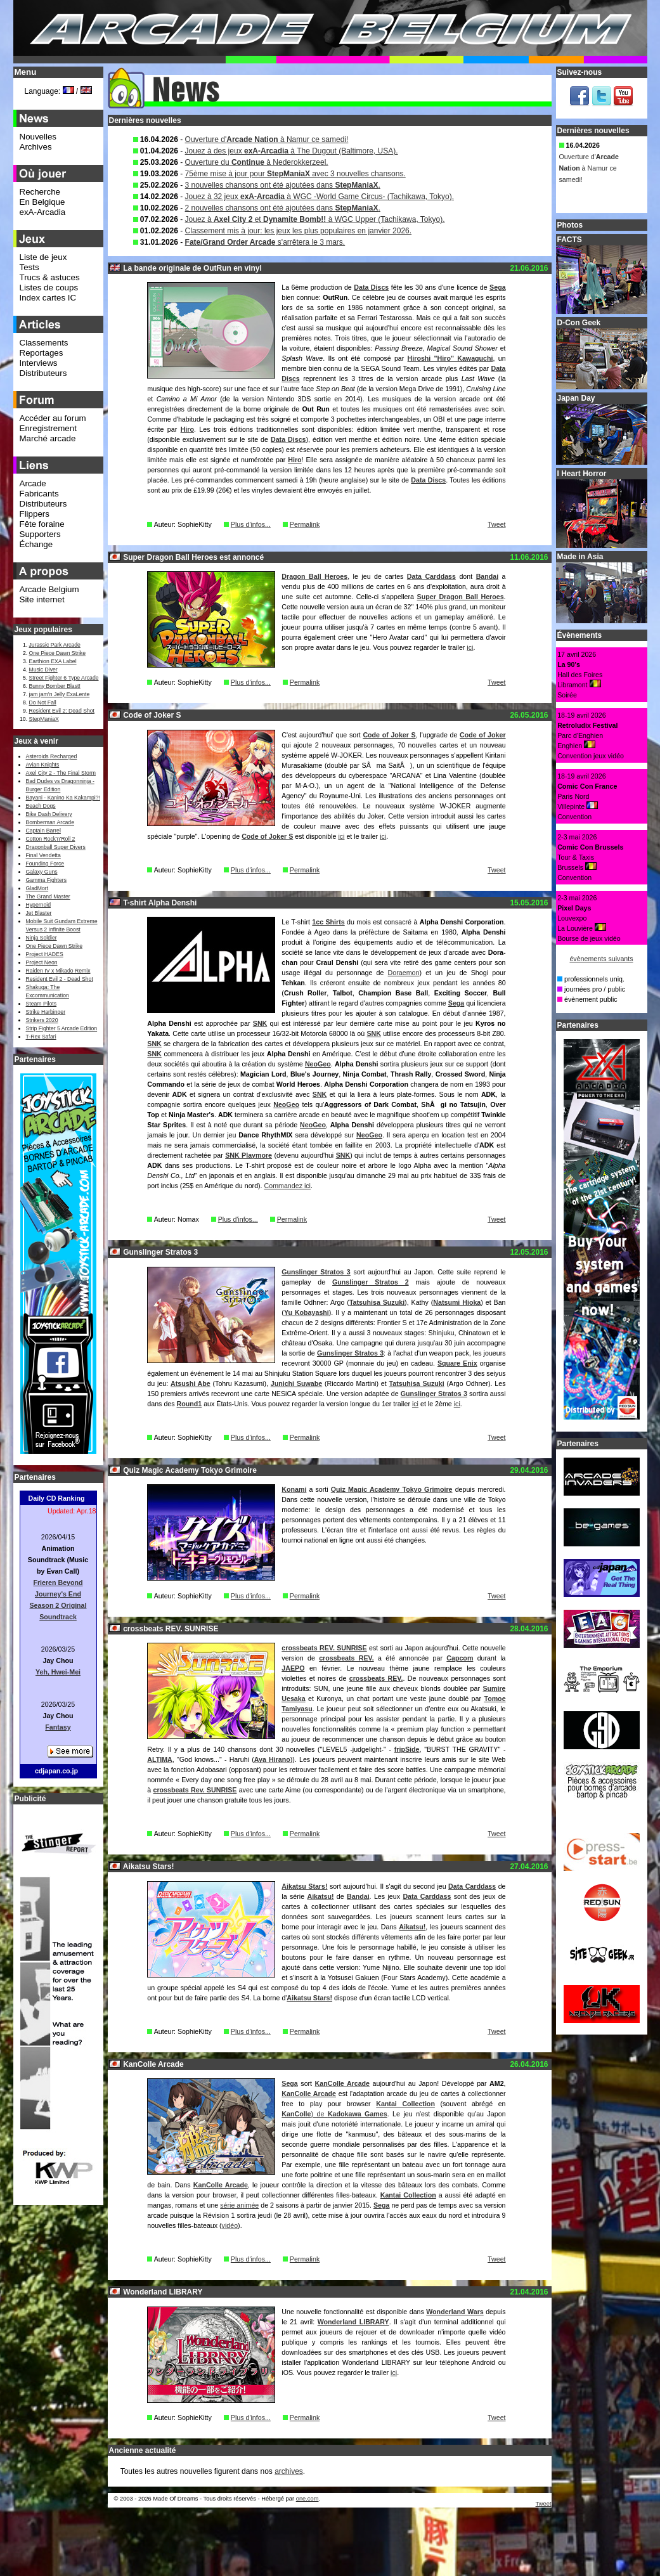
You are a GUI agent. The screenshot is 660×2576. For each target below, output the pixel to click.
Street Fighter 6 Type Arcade (64, 678)
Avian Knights (43, 764)
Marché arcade (48, 438)
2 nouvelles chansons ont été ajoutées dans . (282, 208)
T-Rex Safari (41, 1036)
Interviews (39, 363)
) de (319, 2114)
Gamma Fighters (46, 880)
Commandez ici (287, 1185)
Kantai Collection (405, 2103)
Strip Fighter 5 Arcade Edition (62, 1028)
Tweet (496, 524)
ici (470, 647)
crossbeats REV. (346, 1658)
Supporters (40, 534)
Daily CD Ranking (57, 1498)
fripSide (407, 1749)
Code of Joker (483, 735)
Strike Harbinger (46, 1012)
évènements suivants (601, 958)
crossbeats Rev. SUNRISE (195, 1790)
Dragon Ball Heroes (314, 576)
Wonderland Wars (454, 2311)
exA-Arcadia (43, 212)
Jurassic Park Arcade (55, 645)
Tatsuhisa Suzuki (376, 1302)
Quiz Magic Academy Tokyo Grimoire (392, 1489)
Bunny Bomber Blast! (55, 686)
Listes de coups (49, 287)
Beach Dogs (41, 806)
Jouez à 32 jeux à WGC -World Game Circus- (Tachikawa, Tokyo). (319, 196)
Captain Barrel (43, 830)
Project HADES (44, 954)
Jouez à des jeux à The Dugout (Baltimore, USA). (291, 150)
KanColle (296, 2114)
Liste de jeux (43, 257)
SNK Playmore (248, 1155)
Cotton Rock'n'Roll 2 (50, 839)
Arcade (33, 483)
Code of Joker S (389, 735)
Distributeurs (43, 373)
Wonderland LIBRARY (353, 2322)
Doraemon (404, 972)
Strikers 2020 (42, 1020)
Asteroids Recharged (51, 756)
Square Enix (457, 1363)
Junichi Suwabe (296, 1383)
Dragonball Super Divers (56, 847)
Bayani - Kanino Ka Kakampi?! (63, 797)
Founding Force (45, 863)
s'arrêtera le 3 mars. (265, 242)
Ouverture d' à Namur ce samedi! (267, 139)
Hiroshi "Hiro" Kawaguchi (450, 358)
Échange (36, 544)
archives (289, 2471)
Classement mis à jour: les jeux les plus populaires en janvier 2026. (298, 230)
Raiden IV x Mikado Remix (58, 971)
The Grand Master (48, 896)
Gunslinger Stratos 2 (370, 1282)
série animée (239, 2205)
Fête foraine (42, 524)
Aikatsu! (320, 1896)
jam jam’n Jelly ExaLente (59, 694)
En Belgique (42, 202)
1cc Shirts (328, 922)
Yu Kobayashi (306, 1312)
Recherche (40, 192)
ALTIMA (159, 1759)
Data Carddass (431, 576)
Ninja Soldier (41, 938)
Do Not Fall (42, 702)
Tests (29, 267)
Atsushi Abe (190, 1383)
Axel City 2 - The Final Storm (61, 773)
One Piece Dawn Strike (57, 653)
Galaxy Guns (42, 872)
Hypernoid (38, 905)
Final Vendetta (43, 855)
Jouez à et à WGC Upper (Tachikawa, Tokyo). (315, 219)
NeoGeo (318, 1064)
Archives (36, 147)
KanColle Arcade (342, 2083)
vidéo (230, 2225)
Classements (44, 342)
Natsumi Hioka (457, 1302)
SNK (260, 1023)
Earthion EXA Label (53, 661)
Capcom (459, 1658)
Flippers (34, 514)
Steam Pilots (41, 1003)
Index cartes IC (48, 297)
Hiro (187, 429)
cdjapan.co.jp (56, 1771)
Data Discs (371, 287)
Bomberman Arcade (50, 822)
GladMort (37, 888)
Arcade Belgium (49, 589)
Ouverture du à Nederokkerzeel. (256, 162)
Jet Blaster (39, 913)
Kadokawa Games (357, 2114)
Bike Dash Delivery (49, 814)
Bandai (487, 576)
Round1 (189, 1404)
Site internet (42, 599)
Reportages (41, 353)
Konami (293, 1489)
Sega (497, 287)
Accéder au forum (53, 418)
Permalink (305, 524)
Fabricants (39, 493)
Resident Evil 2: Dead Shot (61, 711)
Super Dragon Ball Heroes (460, 596)
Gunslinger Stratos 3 (315, 1272)
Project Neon (42, 962)
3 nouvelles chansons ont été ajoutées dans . (282, 185)
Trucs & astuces (50, 277)
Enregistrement (48, 428)
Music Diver (43, 669)
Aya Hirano (272, 1759)
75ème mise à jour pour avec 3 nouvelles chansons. (295, 173)
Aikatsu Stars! (304, 1886)
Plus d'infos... (251, 524)
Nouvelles (38, 136)
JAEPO (292, 1668)
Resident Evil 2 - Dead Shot (59, 979)
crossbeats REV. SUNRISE (323, 1648)
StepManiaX (44, 719)
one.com (307, 2498)
